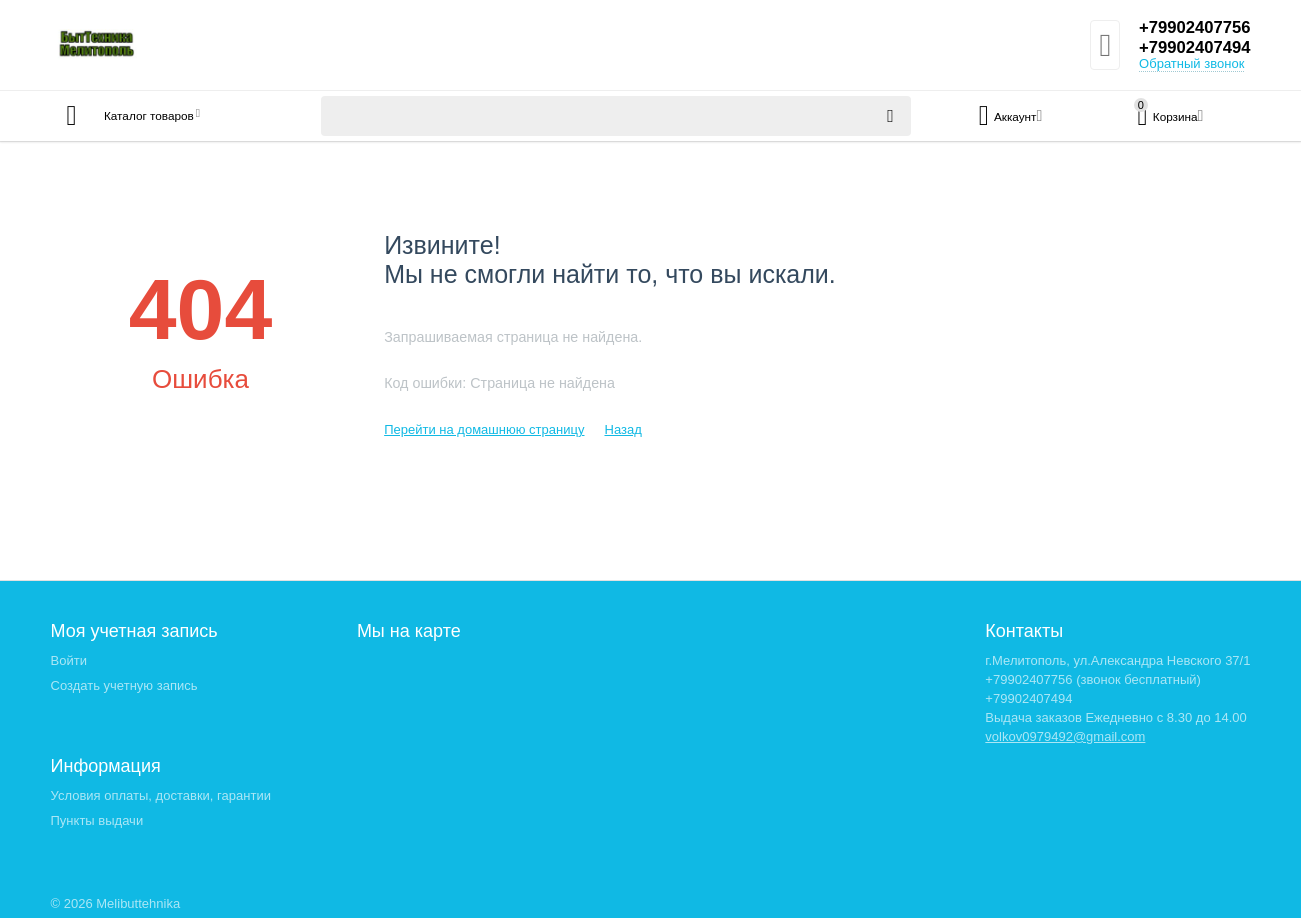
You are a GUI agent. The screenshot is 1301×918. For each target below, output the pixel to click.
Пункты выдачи (97, 820)
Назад (622, 429)
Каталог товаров (169, 116)
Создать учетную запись (124, 685)
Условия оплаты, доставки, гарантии (161, 795)
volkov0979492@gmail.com (1065, 736)
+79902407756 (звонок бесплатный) (1093, 679)
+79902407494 (1190, 48)
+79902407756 (1190, 28)
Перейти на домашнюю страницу (484, 429)
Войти (69, 660)
